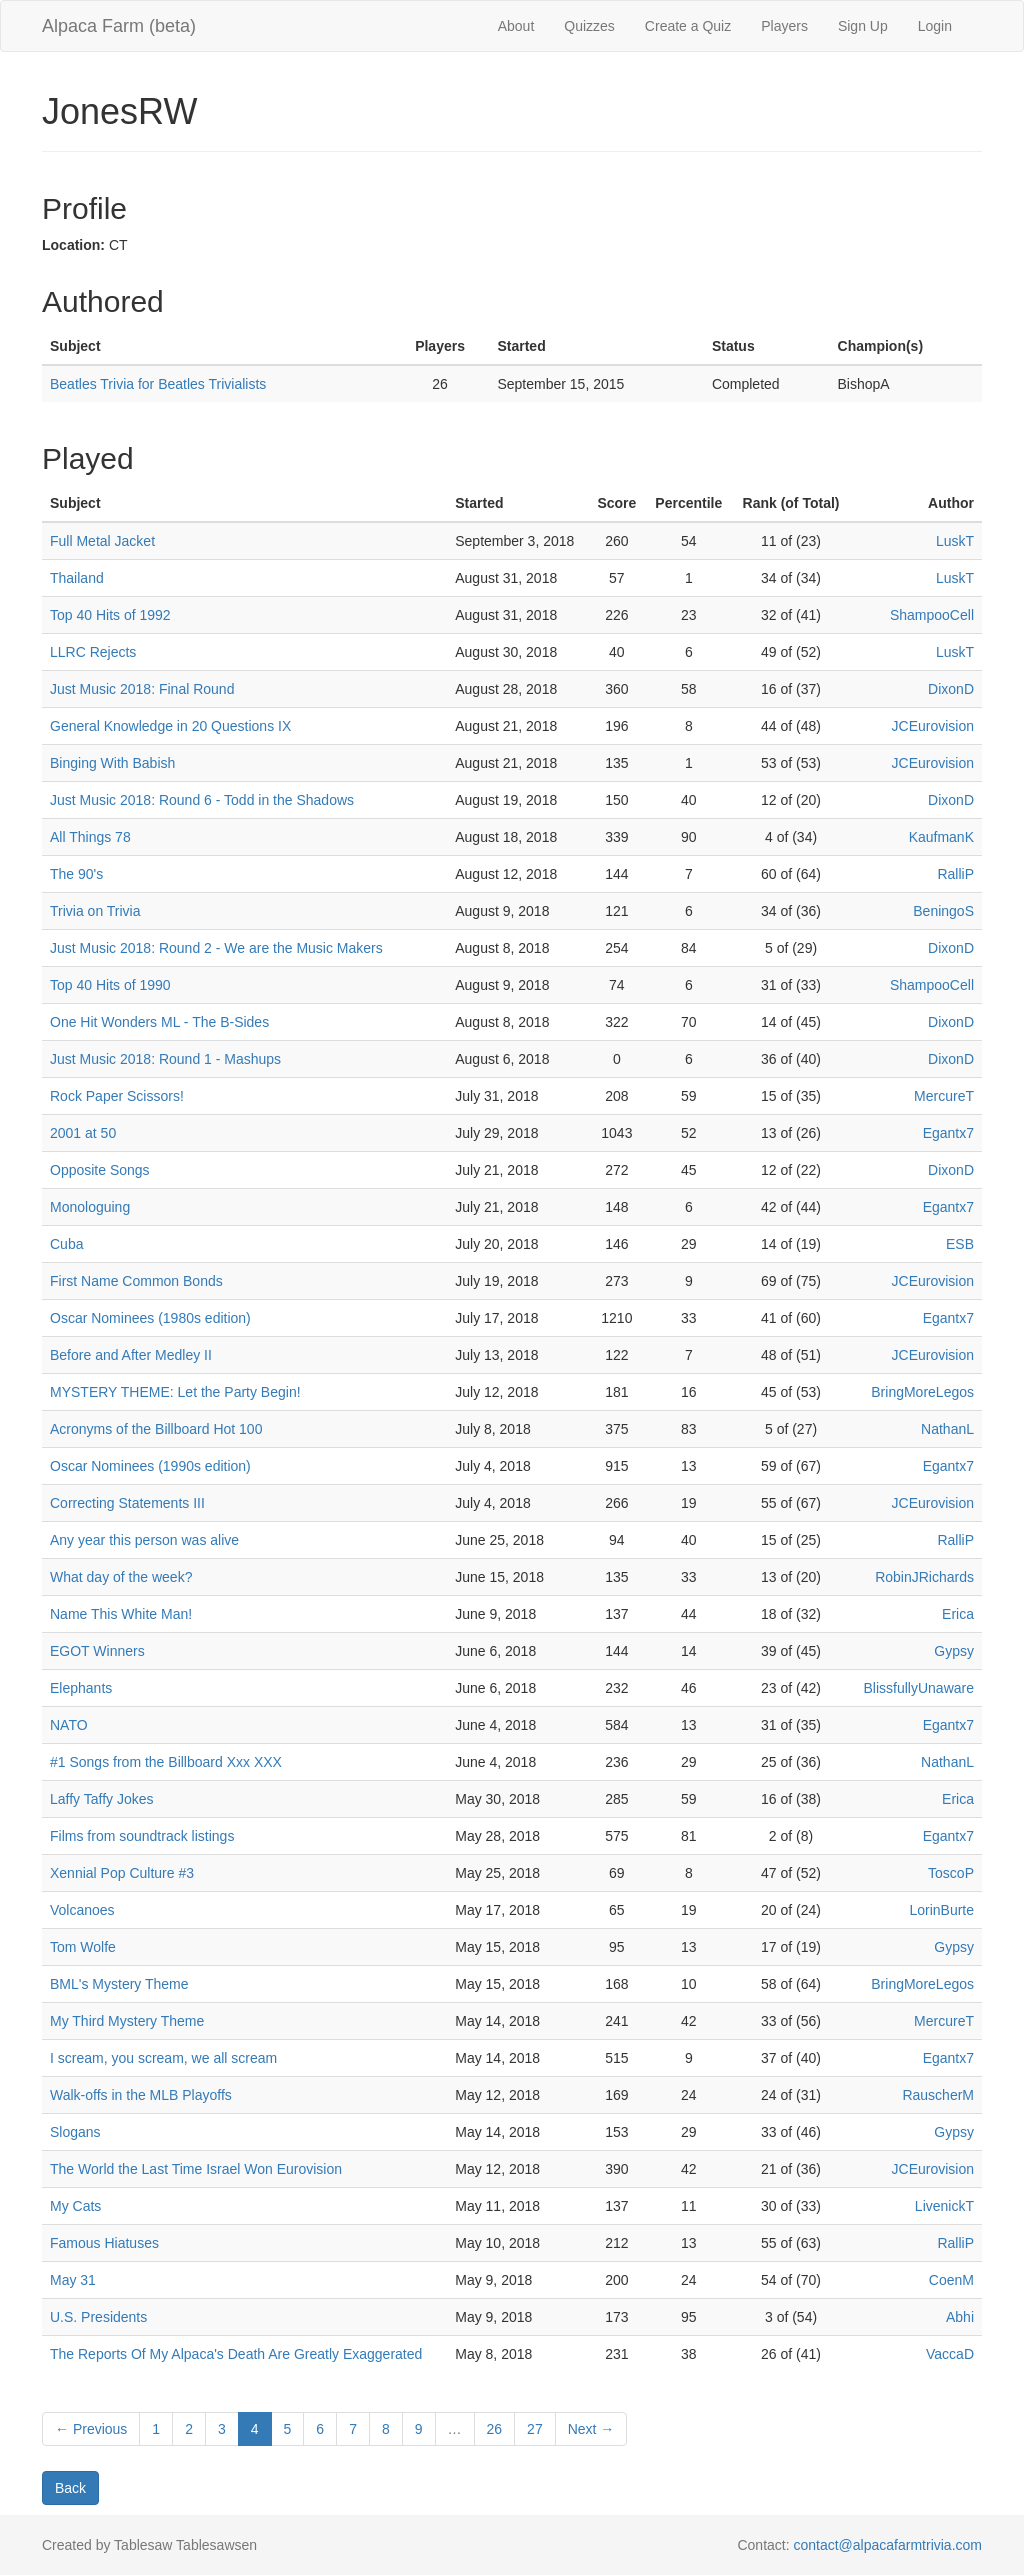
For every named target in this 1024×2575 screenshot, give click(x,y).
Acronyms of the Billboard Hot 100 (156, 1429)
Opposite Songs (100, 1170)
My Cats (75, 2206)
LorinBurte (941, 1910)
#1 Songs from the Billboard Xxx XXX (166, 1762)
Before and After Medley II (131, 1355)
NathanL (947, 1429)
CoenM (951, 2280)
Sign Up (863, 26)
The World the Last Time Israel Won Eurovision (196, 2169)
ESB (960, 1244)
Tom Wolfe (83, 1947)
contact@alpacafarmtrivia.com (887, 2545)
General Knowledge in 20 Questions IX (170, 726)
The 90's (76, 874)
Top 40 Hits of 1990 (110, 985)
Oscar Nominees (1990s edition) (150, 1466)
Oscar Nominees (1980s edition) (150, 1318)
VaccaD (950, 2354)
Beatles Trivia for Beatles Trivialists (158, 384)
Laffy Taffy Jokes (102, 1799)
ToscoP (951, 1873)
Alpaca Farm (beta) (119, 26)
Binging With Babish (112, 763)
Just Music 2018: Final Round (142, 689)
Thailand (77, 578)
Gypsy (954, 1651)
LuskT (955, 541)
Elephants (81, 1688)
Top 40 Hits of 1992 (110, 615)
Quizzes (589, 26)
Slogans (75, 2132)
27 (535, 2429)
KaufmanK (941, 837)
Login (935, 26)
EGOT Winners (97, 1651)
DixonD (951, 689)
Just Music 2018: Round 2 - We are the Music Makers (216, 948)
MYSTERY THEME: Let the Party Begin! (175, 1392)
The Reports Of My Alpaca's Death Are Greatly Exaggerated (236, 2354)
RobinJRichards (924, 1577)
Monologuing (90, 1207)
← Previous (91, 2429)
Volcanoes (82, 1910)
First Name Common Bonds (136, 1281)
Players (784, 26)
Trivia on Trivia (95, 911)
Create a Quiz (688, 26)
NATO (69, 1725)
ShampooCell (932, 615)
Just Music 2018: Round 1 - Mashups (165, 1059)
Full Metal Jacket (102, 541)
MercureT (944, 1096)
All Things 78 (90, 837)
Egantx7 (948, 1133)
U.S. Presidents (98, 2317)
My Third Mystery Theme (127, 2021)
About (516, 26)
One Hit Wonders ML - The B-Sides (159, 1022)
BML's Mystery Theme (119, 1984)
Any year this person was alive (144, 1540)
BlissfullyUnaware (919, 1688)
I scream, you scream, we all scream (163, 2058)
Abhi (960, 2317)
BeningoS (943, 911)
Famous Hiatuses (104, 2243)
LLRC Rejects (93, 652)
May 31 (73, 2280)
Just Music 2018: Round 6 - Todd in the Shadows (202, 800)
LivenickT (944, 2206)
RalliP (955, 874)
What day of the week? (121, 1577)
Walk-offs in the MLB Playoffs (141, 2095)
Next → (591, 2429)
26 (495, 2429)
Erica (958, 1614)
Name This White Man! (121, 1614)
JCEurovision (933, 726)
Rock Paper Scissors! (117, 1096)
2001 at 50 (83, 1133)
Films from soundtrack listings (142, 1836)
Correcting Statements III (127, 1503)
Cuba (66, 1244)
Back (70, 2488)
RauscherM (938, 2095)
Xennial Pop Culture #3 (122, 1873)
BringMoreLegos (922, 1392)
